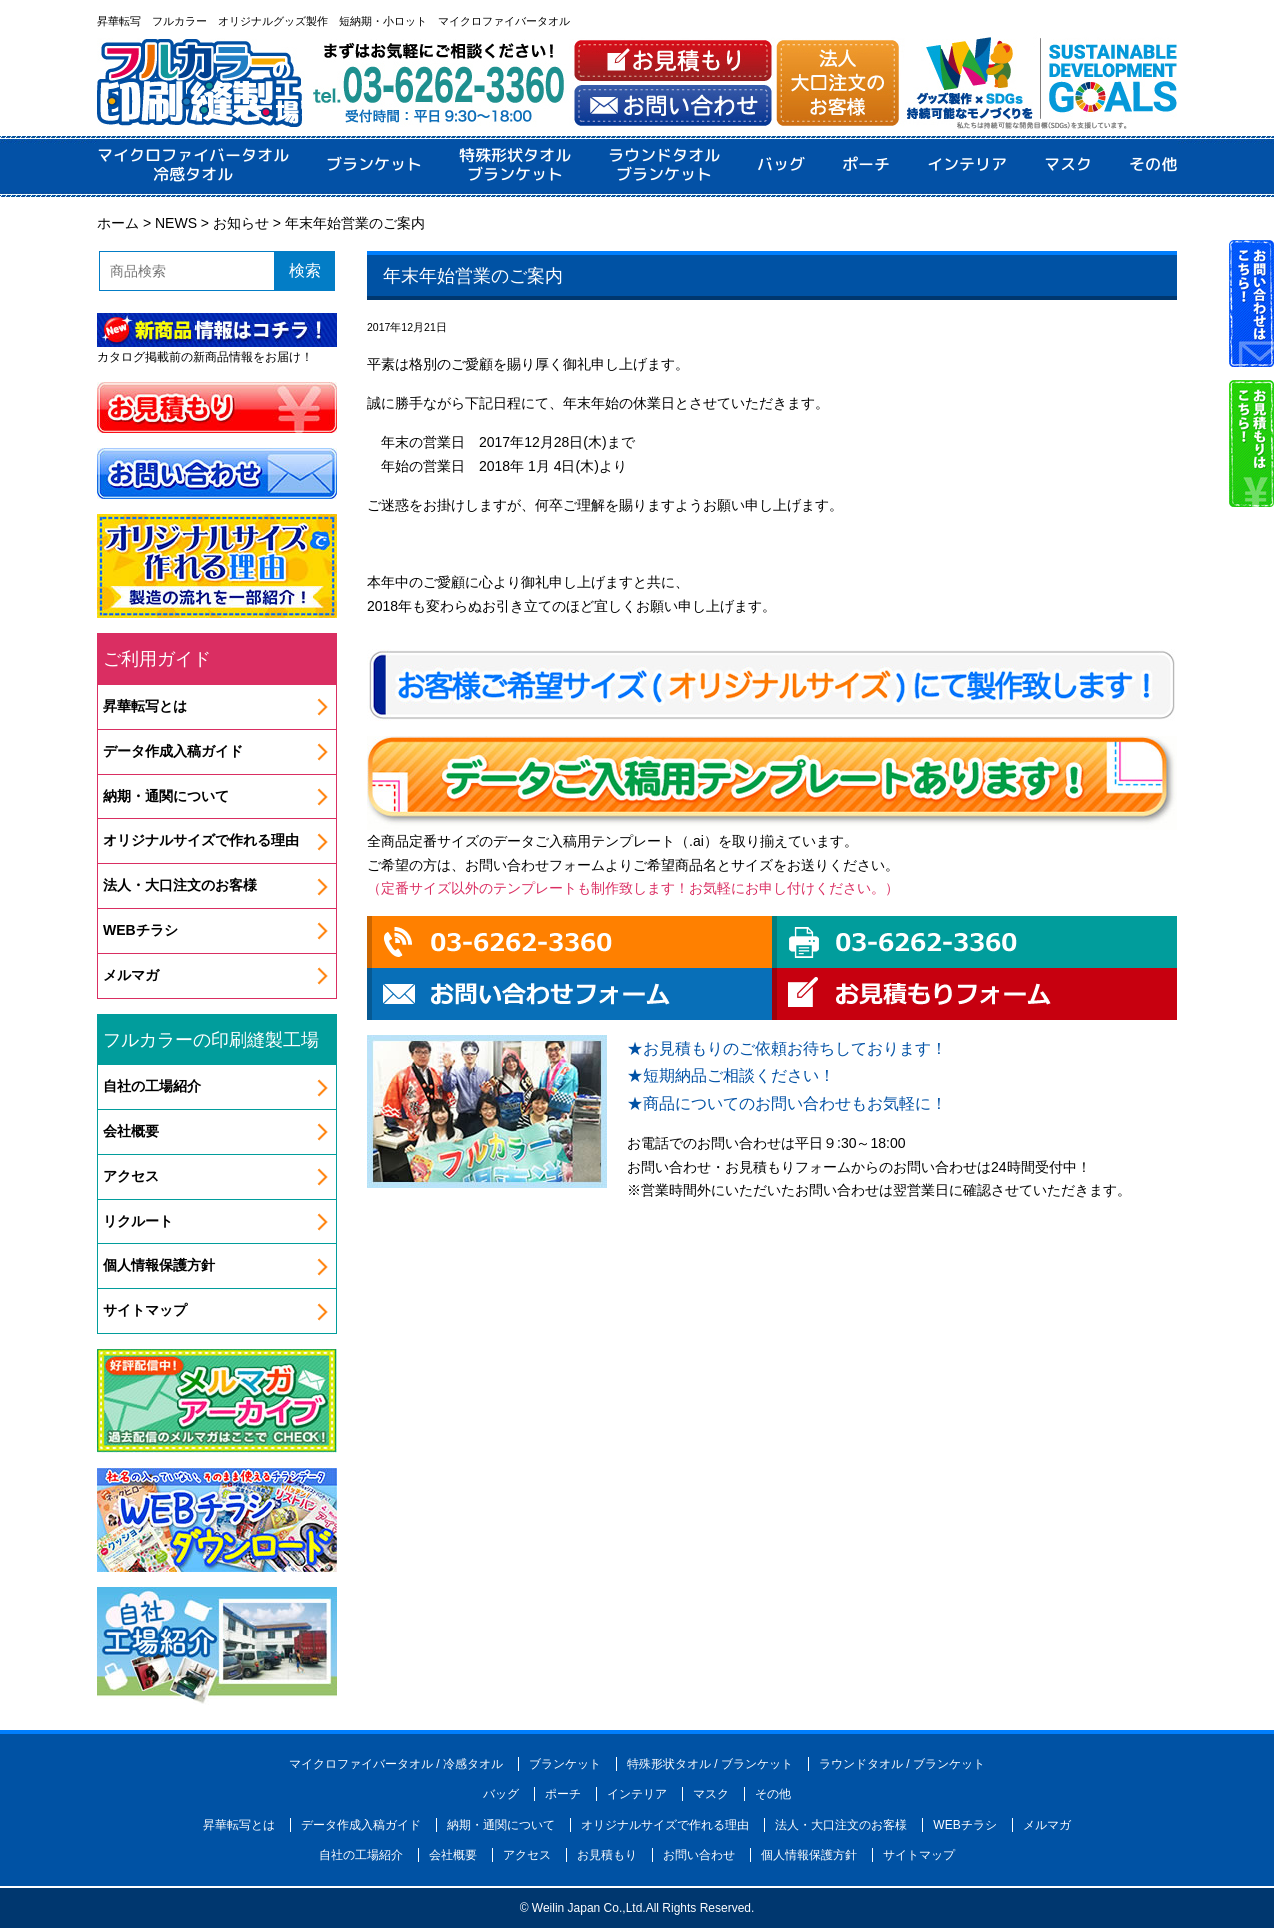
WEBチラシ (140, 930)
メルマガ (131, 975)
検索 (305, 270)
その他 (1153, 165)
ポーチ (866, 165)
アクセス (131, 1176)
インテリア (967, 165)
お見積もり (607, 1855)
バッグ (781, 165)
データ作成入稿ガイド (173, 751)
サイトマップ (145, 1310)
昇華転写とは (145, 706)
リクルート (138, 1221)
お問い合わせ (699, 1855)
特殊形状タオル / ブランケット (710, 1764)
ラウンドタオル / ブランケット (902, 1764)
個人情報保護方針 (159, 1265)
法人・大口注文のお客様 (180, 885)
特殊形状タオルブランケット (515, 164)
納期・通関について (166, 796)
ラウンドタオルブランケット (664, 164)
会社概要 (131, 1131)
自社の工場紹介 (152, 1086)
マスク (1068, 165)
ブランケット (374, 165)
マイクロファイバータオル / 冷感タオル (396, 1764)
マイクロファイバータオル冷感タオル (193, 164)
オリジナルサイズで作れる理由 (201, 840)
